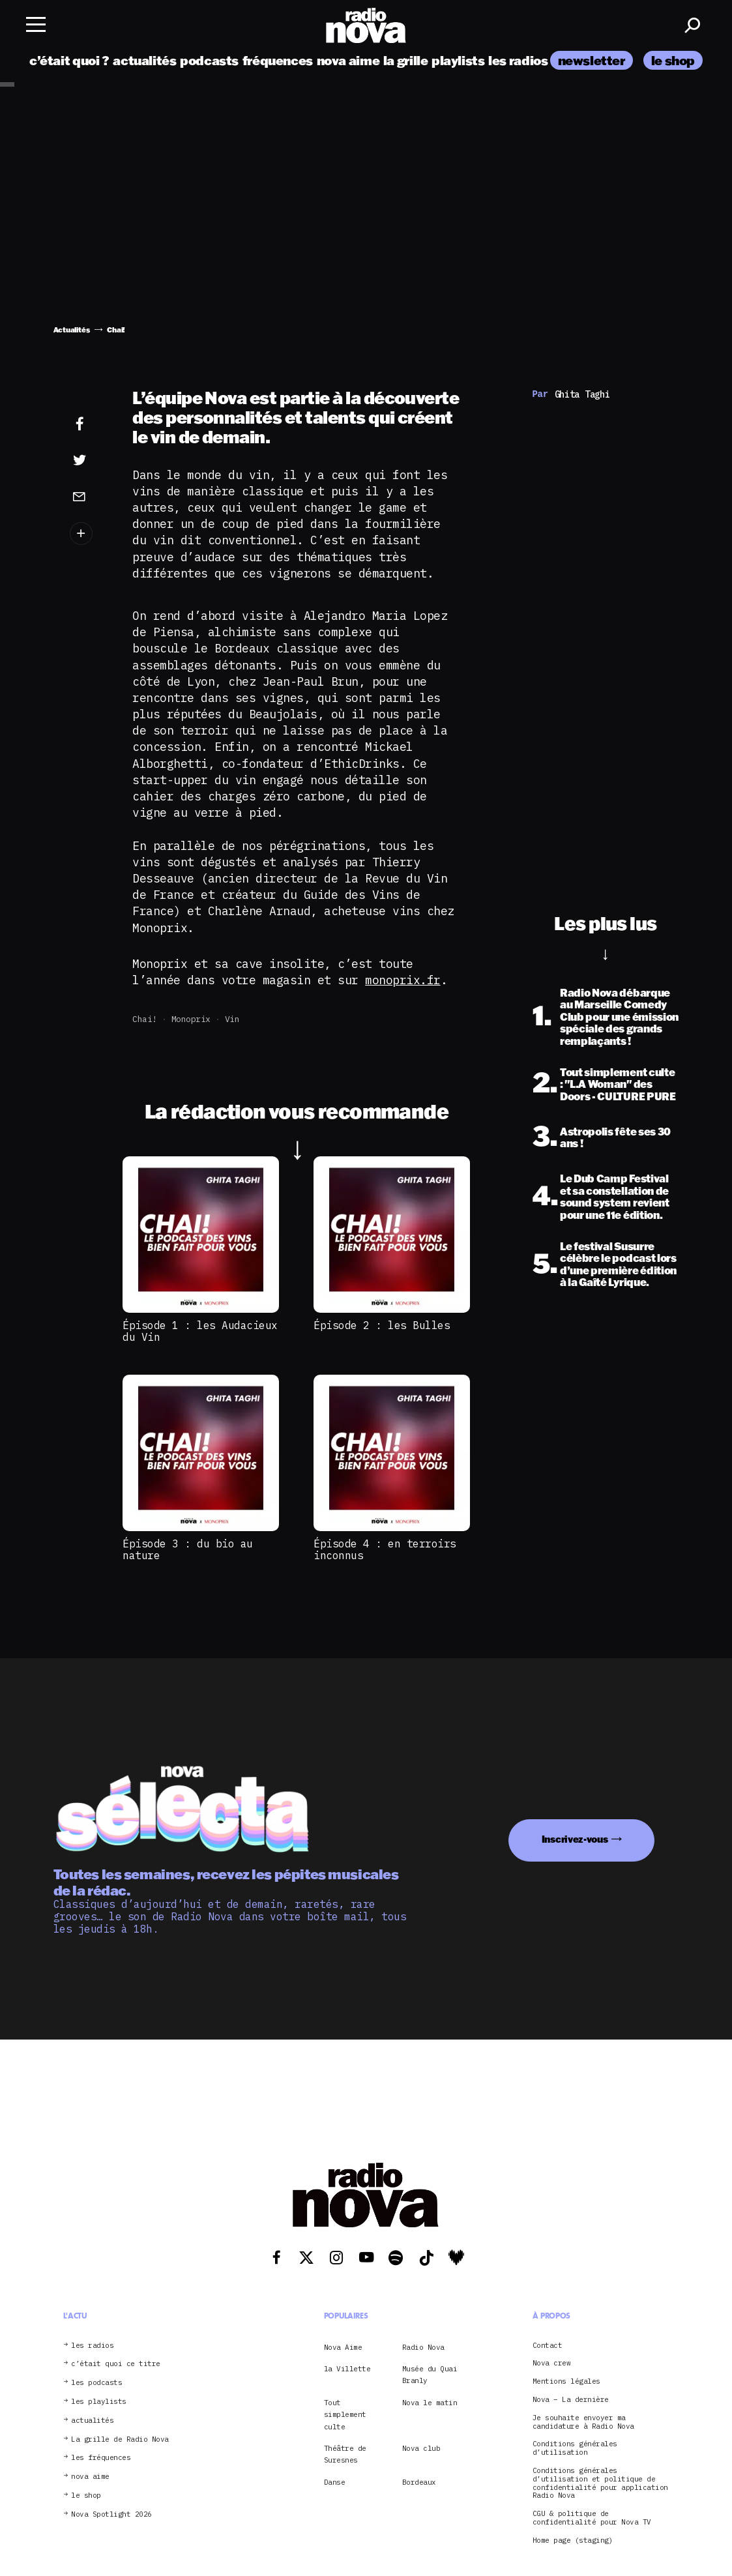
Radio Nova (423, 2347)
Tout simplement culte (345, 2414)
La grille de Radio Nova (120, 2439)
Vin (232, 1019)
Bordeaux (419, 2482)
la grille (405, 60)
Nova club (421, 2448)
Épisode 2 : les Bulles (382, 1325)
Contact (548, 2345)
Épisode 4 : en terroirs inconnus (385, 1549)
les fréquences (100, 2457)
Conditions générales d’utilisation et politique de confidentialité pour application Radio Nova (600, 2483)
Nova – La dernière (571, 2399)
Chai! (144, 1019)
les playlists (98, 2401)
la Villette (347, 2368)
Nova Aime (343, 2347)
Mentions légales (566, 2381)
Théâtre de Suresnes (345, 2454)
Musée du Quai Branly (430, 2374)
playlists (458, 60)
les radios (518, 60)
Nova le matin (430, 2402)
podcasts (209, 60)
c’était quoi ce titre (115, 2364)
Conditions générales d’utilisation (575, 2448)
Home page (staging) (573, 2540)
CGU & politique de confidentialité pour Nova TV (592, 2518)
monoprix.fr (403, 980)
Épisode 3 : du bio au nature (188, 1549)
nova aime (348, 60)
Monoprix (191, 1019)
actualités (144, 60)
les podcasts (96, 2382)
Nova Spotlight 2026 (111, 2514)
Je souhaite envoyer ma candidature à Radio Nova (583, 2422)
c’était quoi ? (69, 60)
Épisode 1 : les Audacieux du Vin (200, 1331)
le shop (673, 60)
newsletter (591, 60)
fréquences (277, 60)
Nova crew (552, 2363)
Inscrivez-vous (575, 1839)
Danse (334, 2482)
